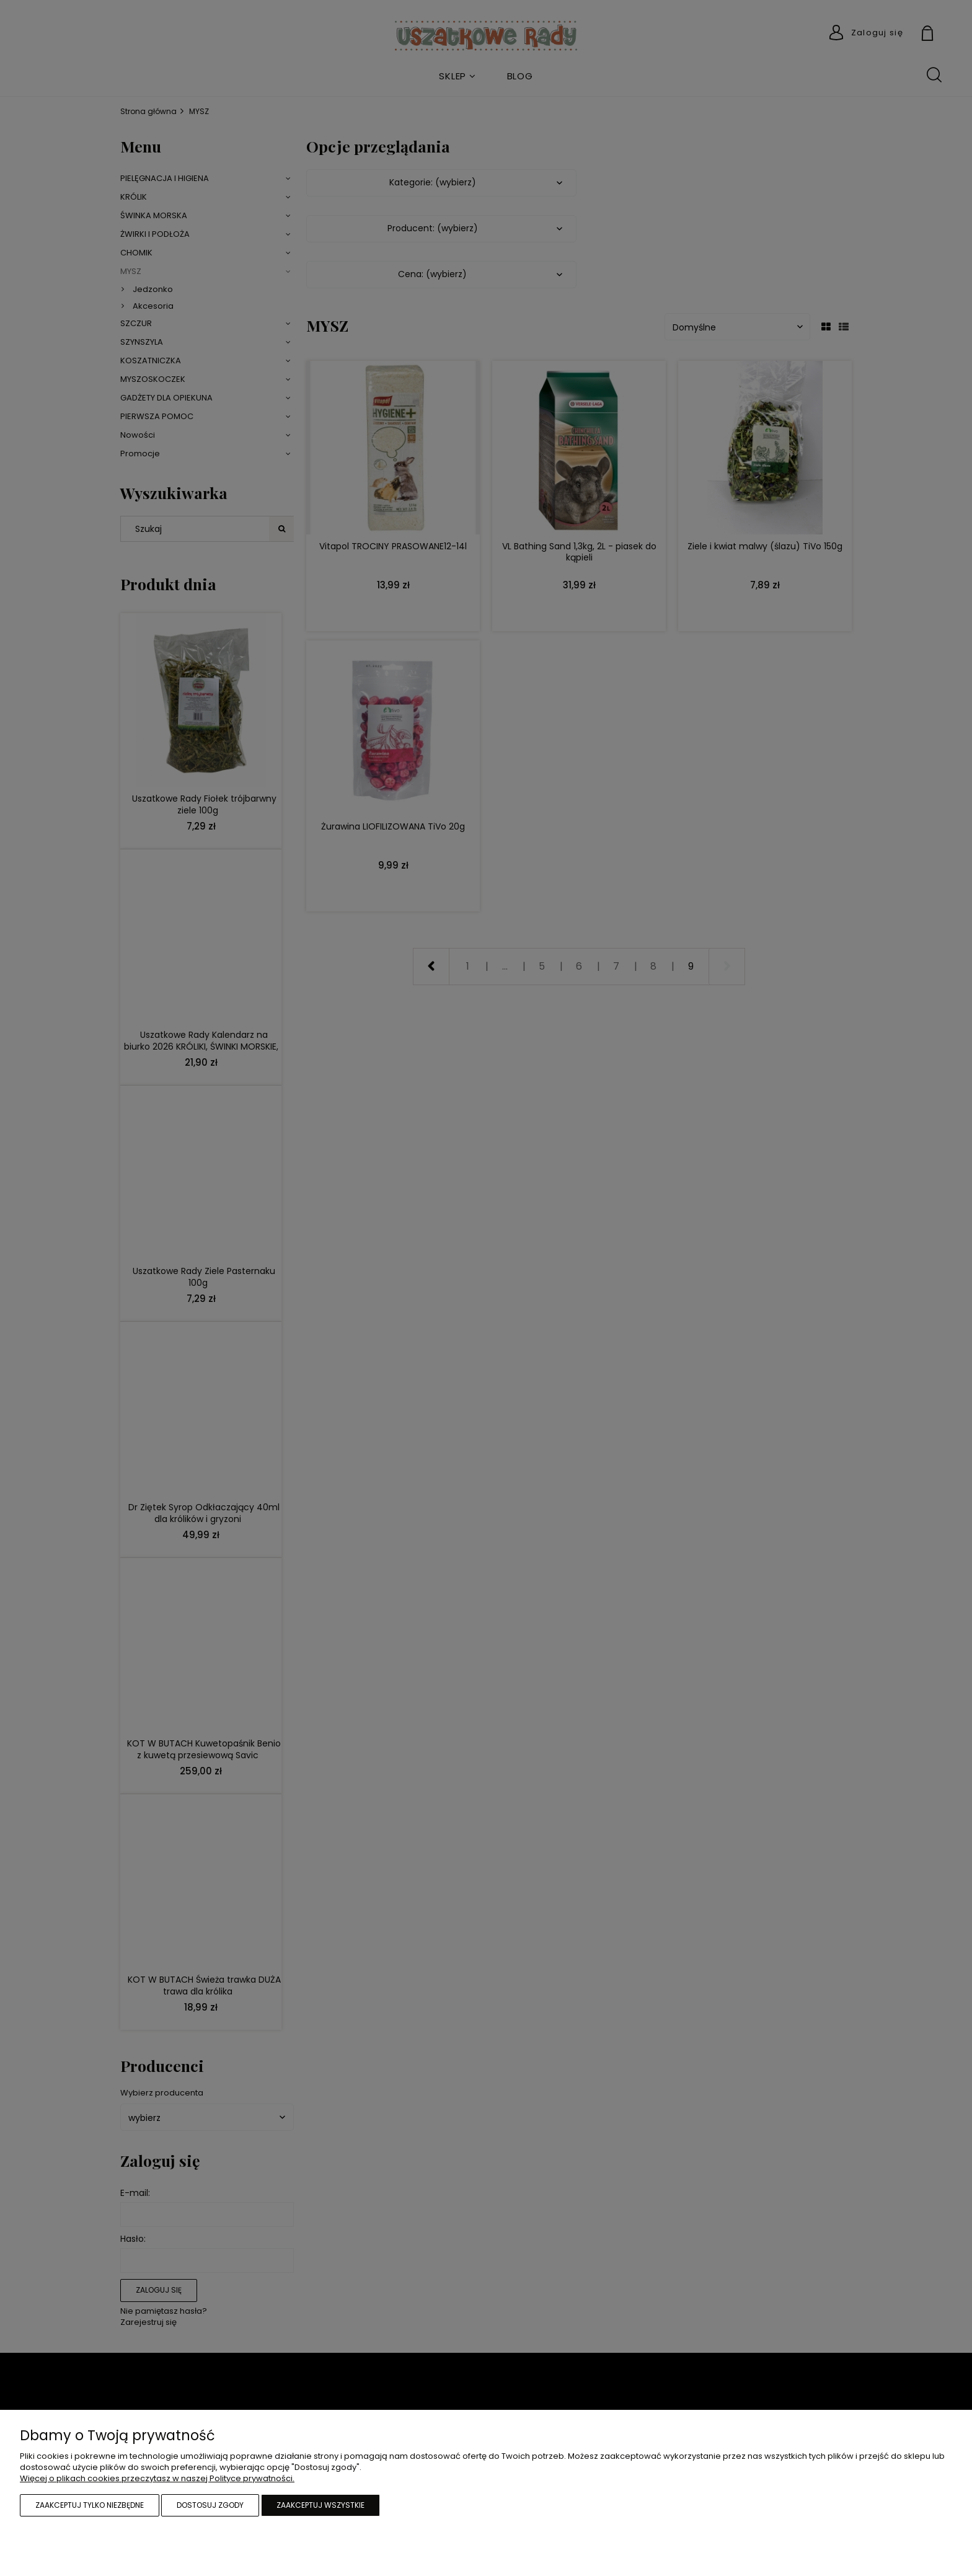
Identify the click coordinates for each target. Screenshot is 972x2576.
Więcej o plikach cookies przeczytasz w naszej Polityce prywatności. (157, 2478)
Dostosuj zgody (210, 2505)
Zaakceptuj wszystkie (320, 2505)
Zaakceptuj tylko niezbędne (89, 2505)
